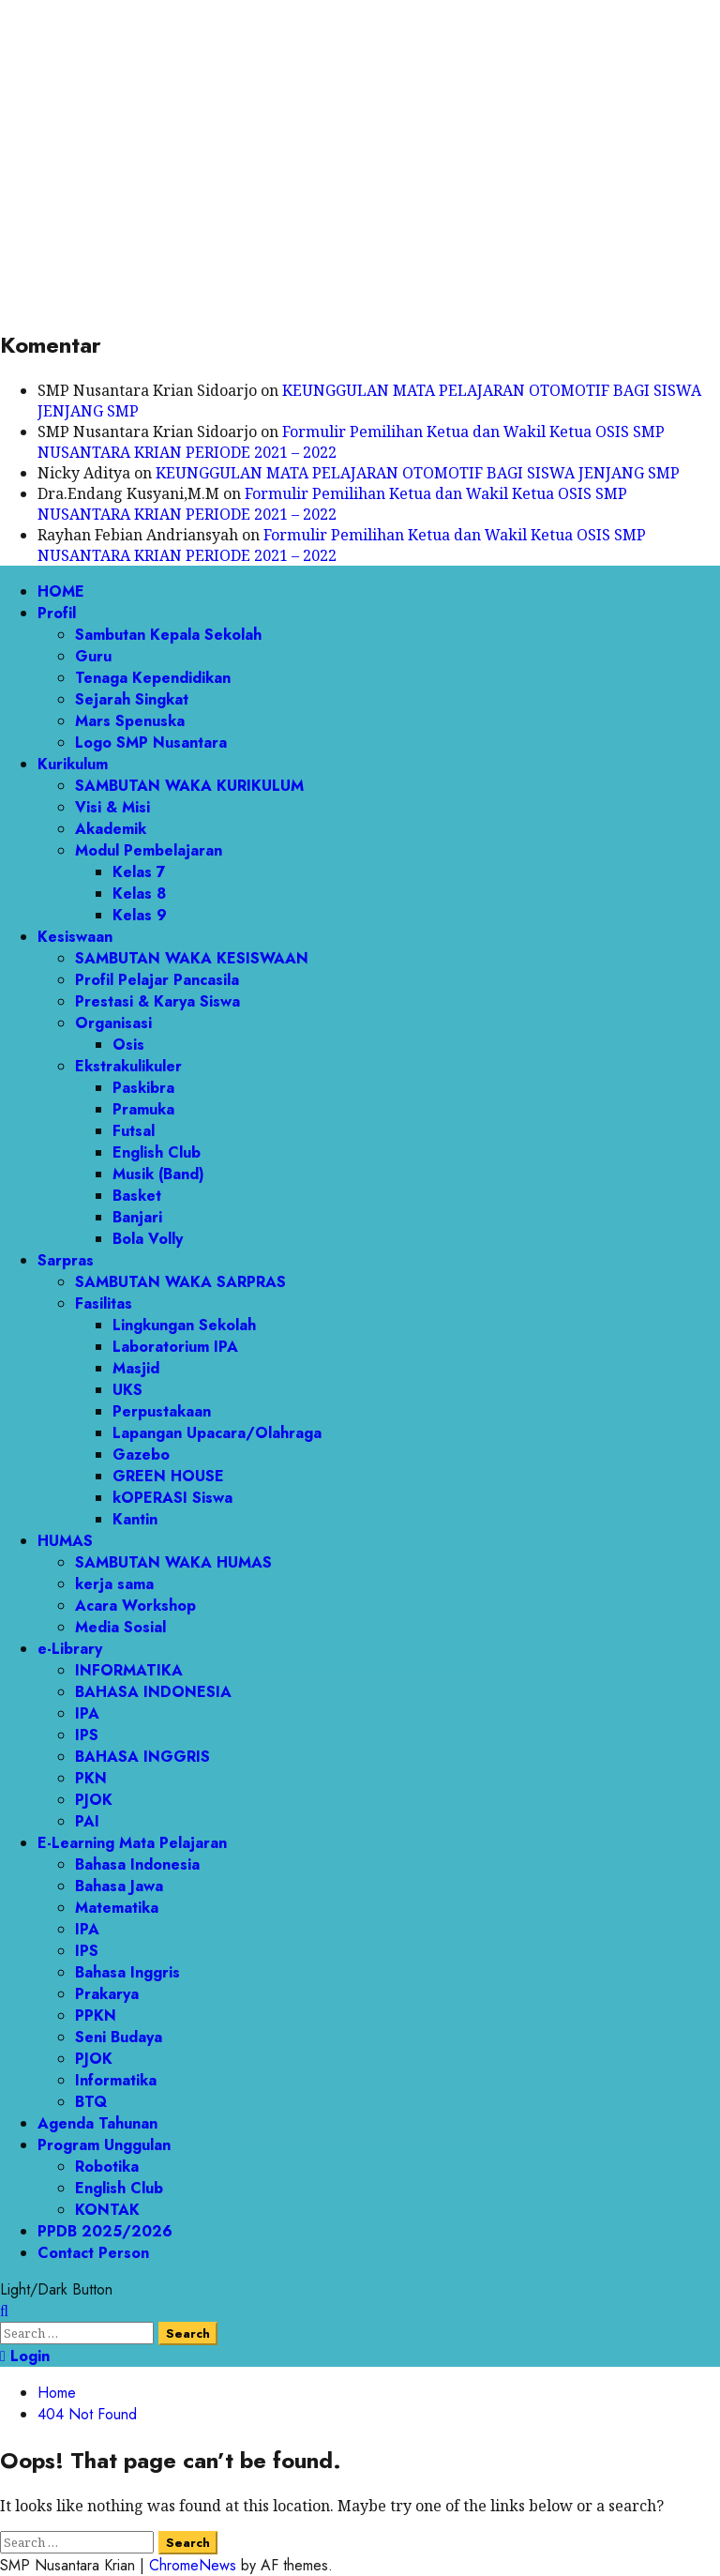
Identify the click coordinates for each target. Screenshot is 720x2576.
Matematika (116, 1907)
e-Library (70, 1648)
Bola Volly (147, 1239)
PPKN (95, 2015)
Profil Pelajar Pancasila (157, 980)
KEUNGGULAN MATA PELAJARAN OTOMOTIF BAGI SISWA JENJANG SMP (418, 472)
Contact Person (93, 2253)
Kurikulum (73, 764)
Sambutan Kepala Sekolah (168, 634)
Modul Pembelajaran (148, 850)
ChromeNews (192, 2565)
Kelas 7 (139, 872)
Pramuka (143, 1109)
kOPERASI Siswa (172, 1497)
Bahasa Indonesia (137, 1864)
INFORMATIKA (129, 1670)
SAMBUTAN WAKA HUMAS (173, 1562)
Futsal (133, 1131)
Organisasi (113, 1023)
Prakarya (107, 1994)
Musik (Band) (158, 1174)
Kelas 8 (139, 893)
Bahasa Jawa (119, 1886)
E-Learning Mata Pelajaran (132, 1843)
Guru (93, 656)
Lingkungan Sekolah (184, 1325)
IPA (87, 1713)
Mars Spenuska (130, 721)
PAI (87, 1821)
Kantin (135, 1519)
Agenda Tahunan (98, 2123)
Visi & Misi (112, 807)
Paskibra (143, 1088)
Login (25, 2356)
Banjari (137, 1217)
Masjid (135, 1368)
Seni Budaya (118, 2037)
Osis (128, 1044)
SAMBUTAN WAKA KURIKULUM (189, 785)
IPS (86, 1735)
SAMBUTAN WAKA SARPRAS (180, 1282)
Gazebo (141, 1454)
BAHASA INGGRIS (142, 1756)
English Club (156, 1152)
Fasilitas (103, 1303)
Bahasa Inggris (127, 1972)
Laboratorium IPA (175, 1346)
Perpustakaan (161, 1411)
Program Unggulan (104, 2145)
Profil (57, 613)
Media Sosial (120, 1627)
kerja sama (114, 1584)
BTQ (91, 2102)
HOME (61, 591)
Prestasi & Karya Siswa (157, 1001)
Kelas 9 (139, 915)
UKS (127, 1390)
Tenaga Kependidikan (153, 678)
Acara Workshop (135, 1605)
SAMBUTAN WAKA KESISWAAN (191, 958)
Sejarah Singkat (131, 699)
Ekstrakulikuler (128, 1066)
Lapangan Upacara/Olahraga (217, 1433)
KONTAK (107, 2209)
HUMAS (65, 1541)
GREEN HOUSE (168, 1476)
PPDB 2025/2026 (105, 2231)
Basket (136, 1195)
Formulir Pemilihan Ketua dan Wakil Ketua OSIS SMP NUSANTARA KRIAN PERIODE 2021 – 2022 (332, 503)
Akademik (110, 829)
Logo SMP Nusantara (151, 742)
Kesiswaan (75, 936)
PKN (91, 1778)
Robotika (107, 2166)
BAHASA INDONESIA (153, 1692)
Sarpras (66, 1260)
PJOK (93, 1800)
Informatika (116, 2080)
